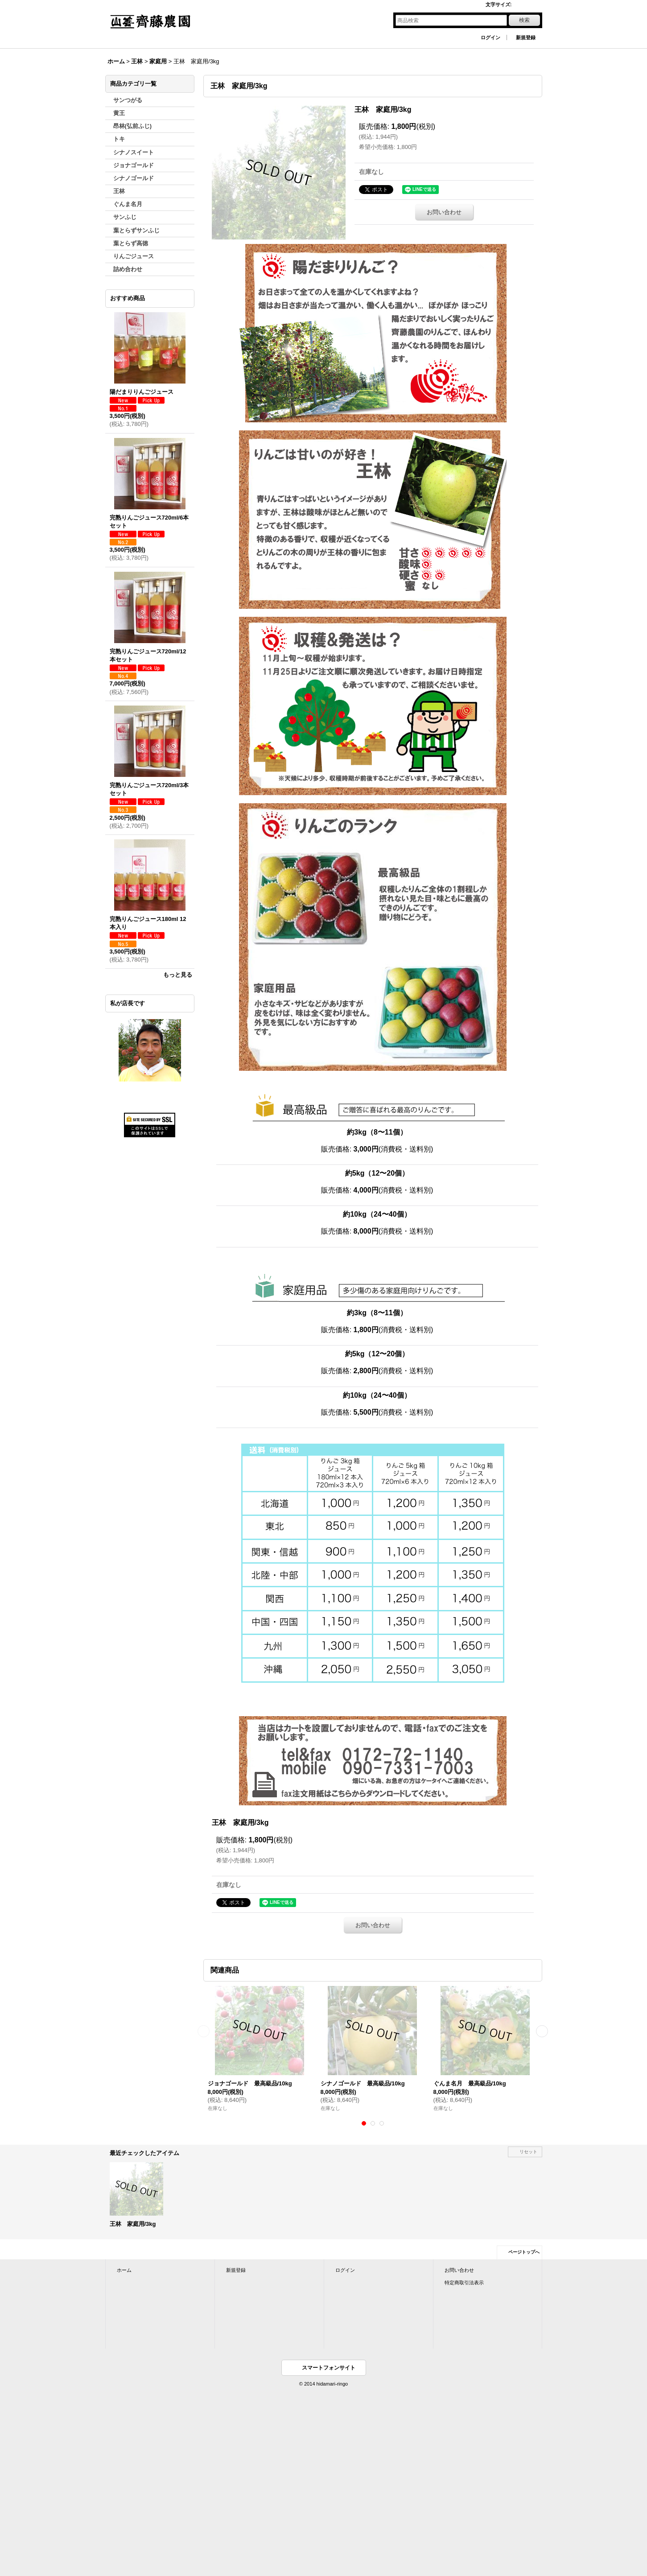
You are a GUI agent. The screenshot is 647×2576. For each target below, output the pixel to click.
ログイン (490, 37)
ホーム (124, 2270)
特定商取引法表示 (464, 2282)
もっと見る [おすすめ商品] (177, 974)
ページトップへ (524, 2252)
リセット (528, 2151)
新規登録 (526, 37)
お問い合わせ (444, 212)
